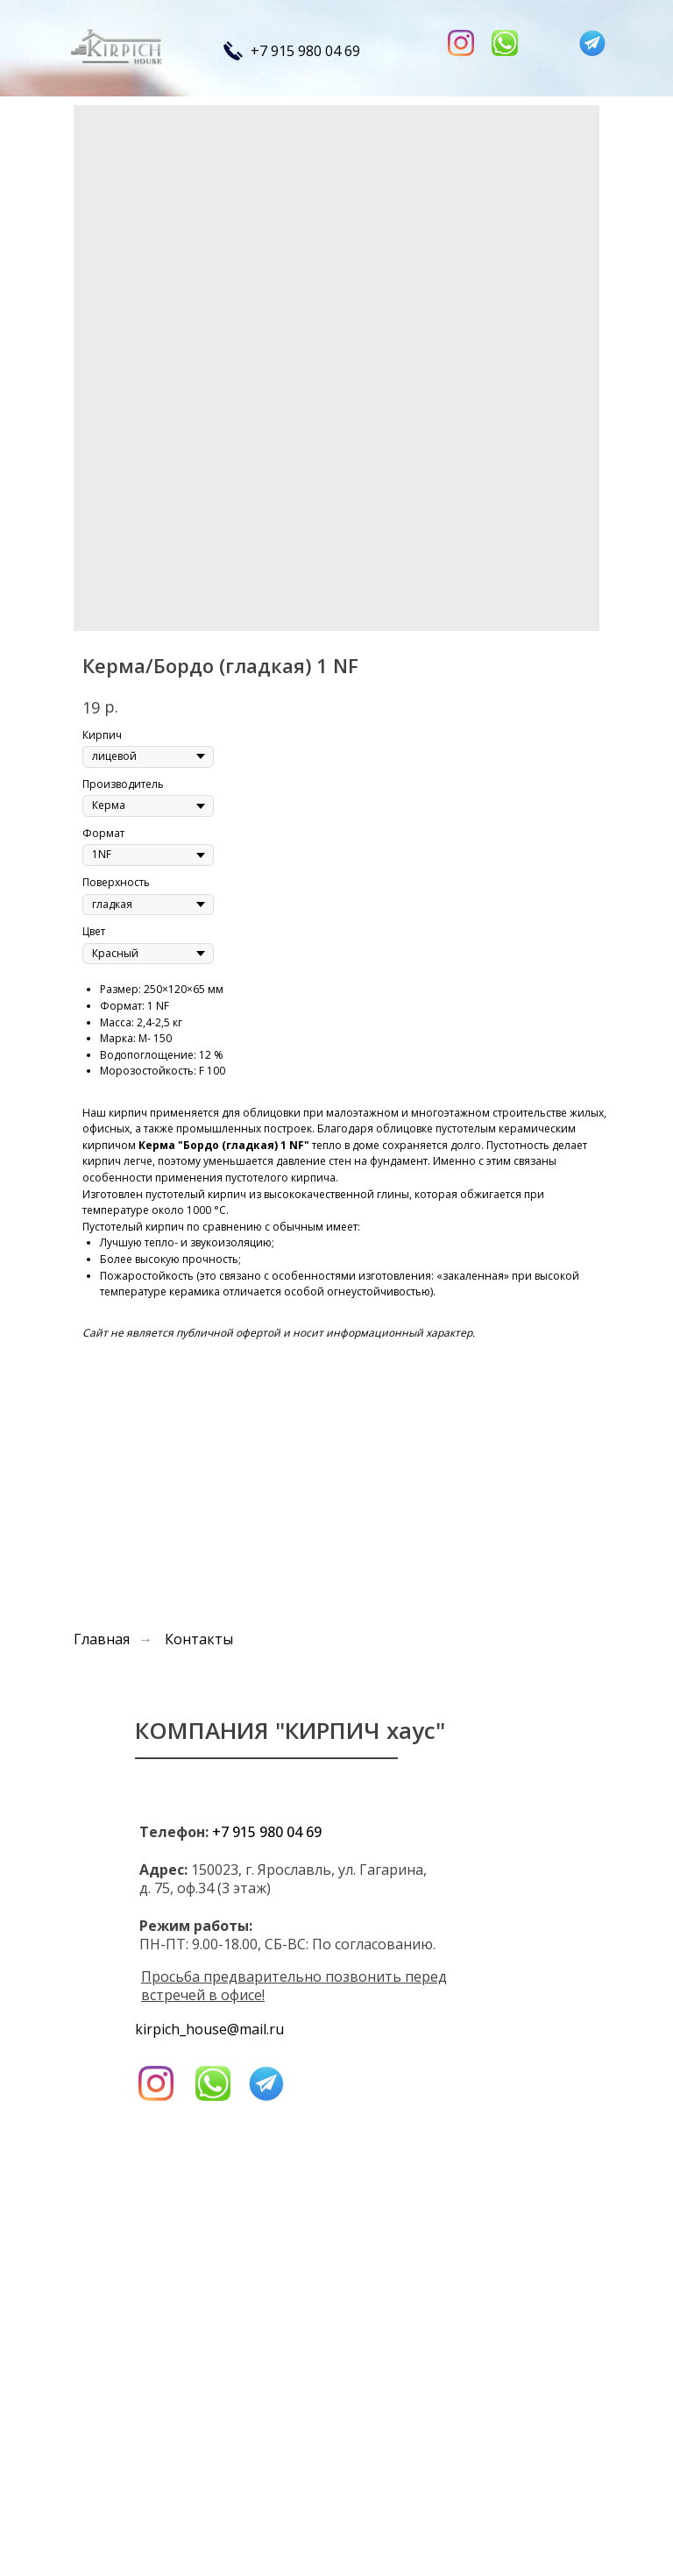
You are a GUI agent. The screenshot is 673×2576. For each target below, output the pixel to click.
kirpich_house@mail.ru (209, 2029)
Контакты (199, 1639)
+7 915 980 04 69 (305, 50)
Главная (102, 1639)
